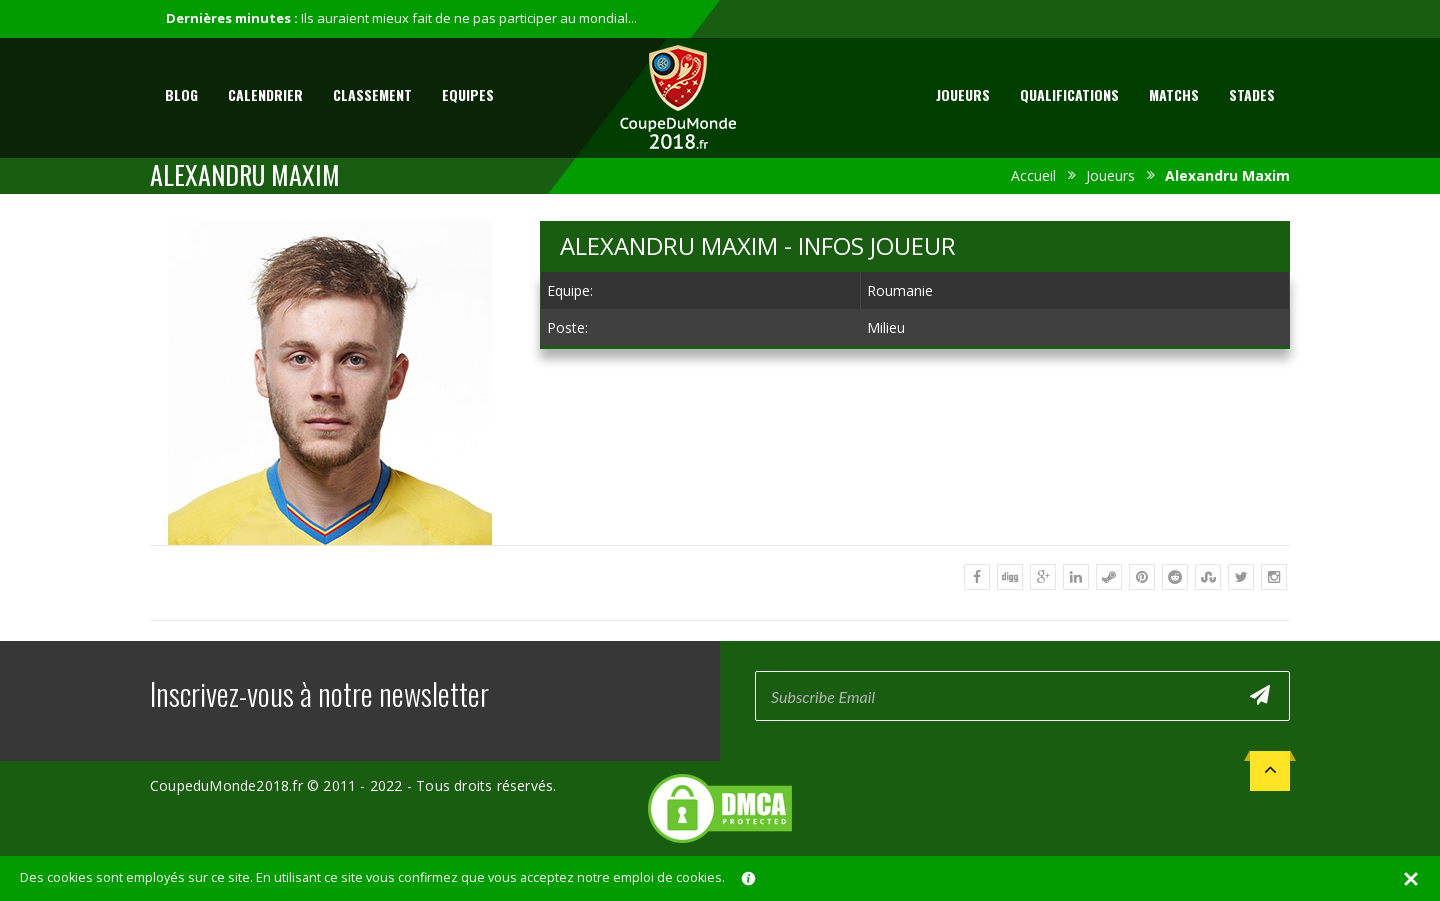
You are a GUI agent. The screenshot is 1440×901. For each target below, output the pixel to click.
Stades (1252, 94)
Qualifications (1069, 94)
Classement (372, 94)
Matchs (1174, 94)
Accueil (1033, 175)
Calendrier (265, 94)
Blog (181, 94)
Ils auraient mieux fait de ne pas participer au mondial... (469, 18)
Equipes (468, 94)
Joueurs (963, 94)
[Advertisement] (915, 513)
